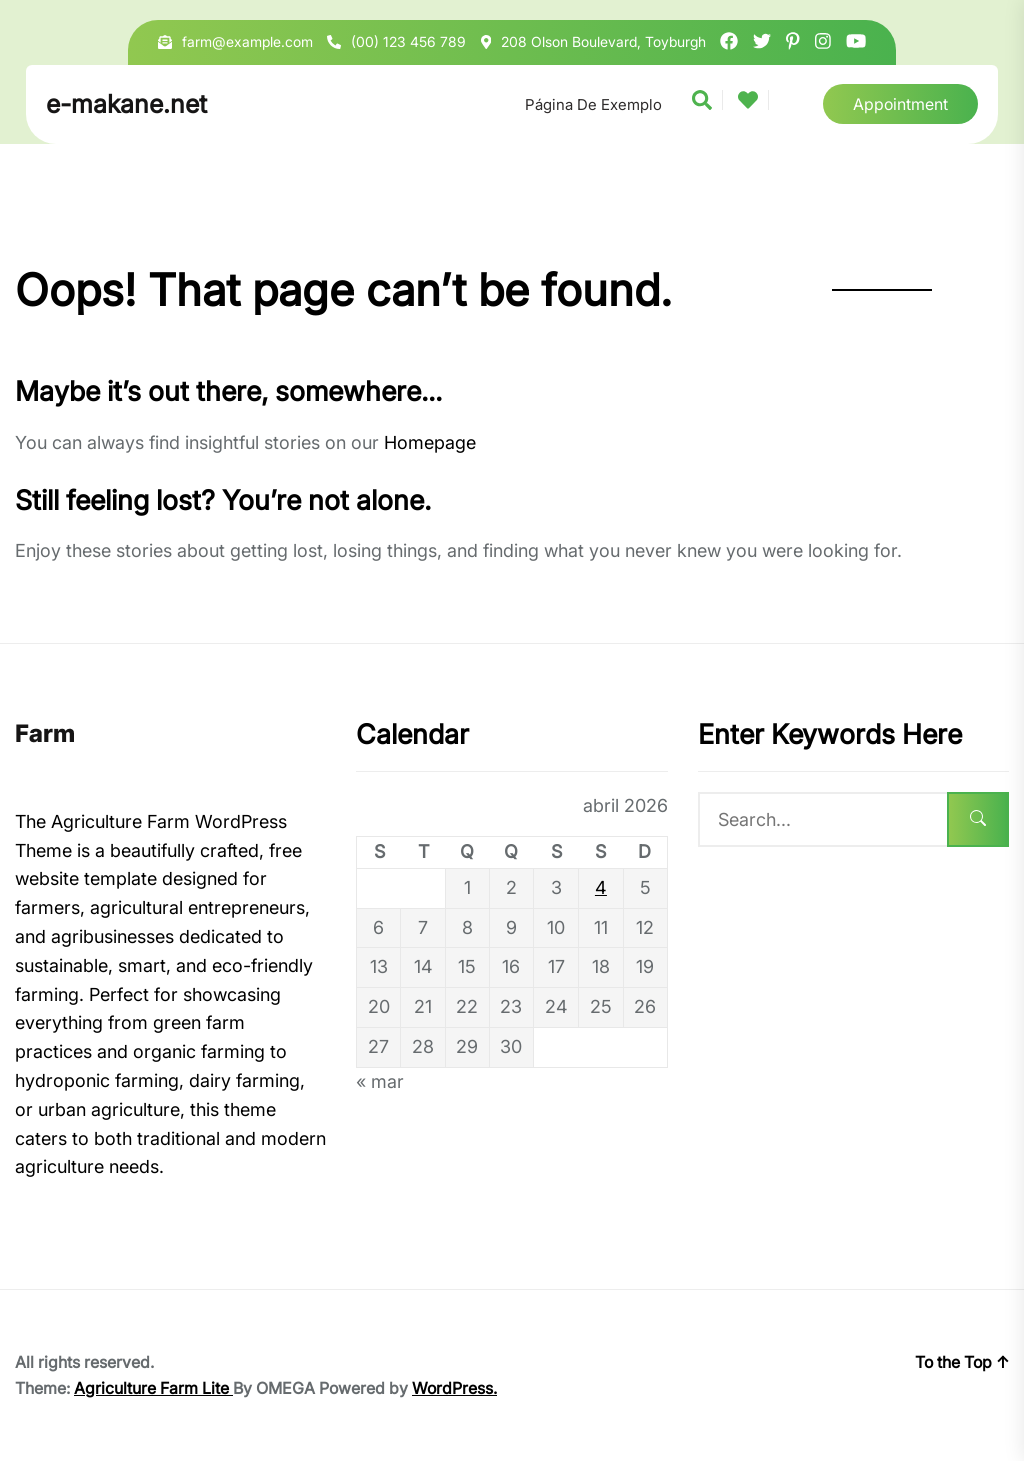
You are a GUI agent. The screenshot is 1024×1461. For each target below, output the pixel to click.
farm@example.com (247, 41)
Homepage (430, 442)
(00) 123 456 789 (408, 41)
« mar (380, 1081)
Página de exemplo (593, 104)
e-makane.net (126, 104)
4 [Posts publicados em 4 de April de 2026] (601, 887)
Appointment (900, 104)
